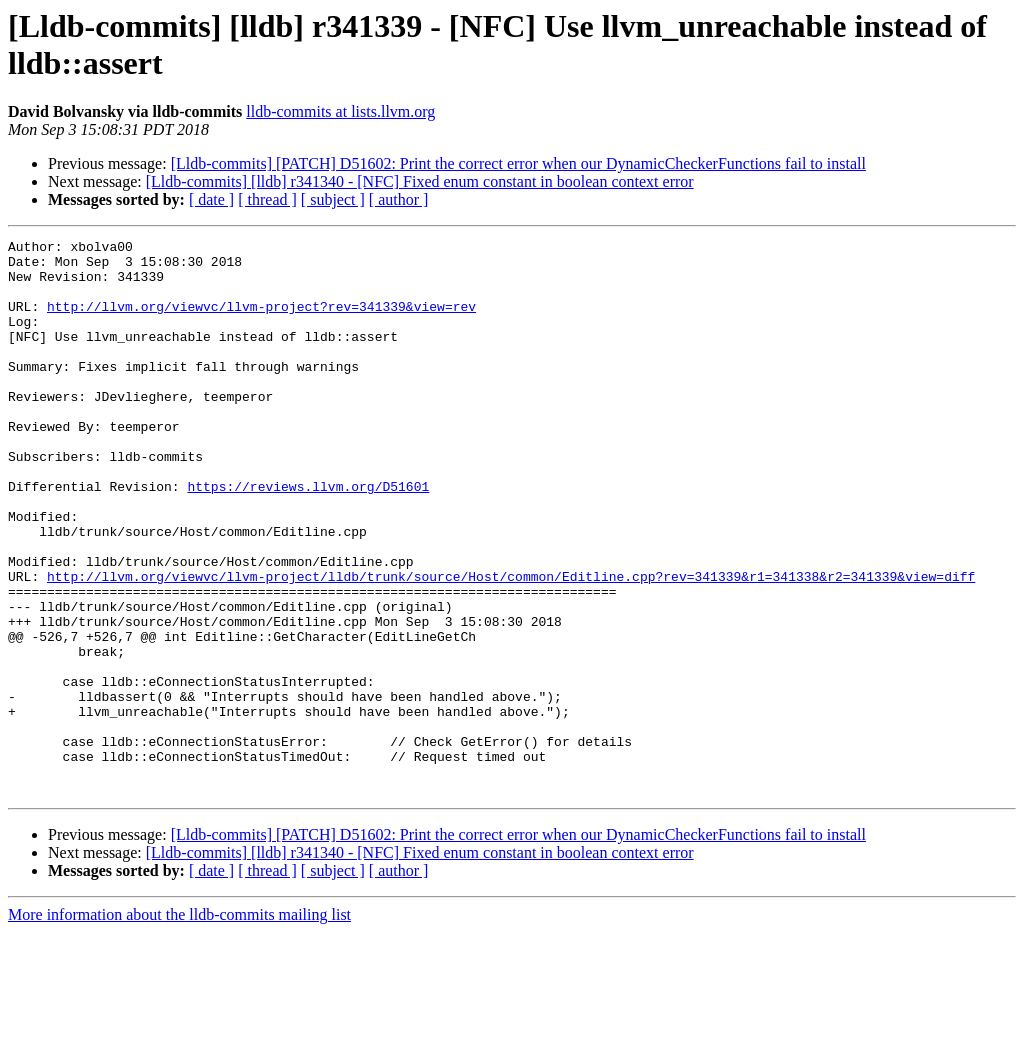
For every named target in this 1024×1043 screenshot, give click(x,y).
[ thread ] (267, 199)
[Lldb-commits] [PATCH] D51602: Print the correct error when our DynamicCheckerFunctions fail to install (518, 163)
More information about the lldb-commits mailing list (179, 1025)
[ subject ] (333, 199)
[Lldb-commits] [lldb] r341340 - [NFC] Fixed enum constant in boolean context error (420, 181)
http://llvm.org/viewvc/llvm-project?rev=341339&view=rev (261, 321)
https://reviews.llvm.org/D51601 (308, 537)
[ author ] (399, 199)
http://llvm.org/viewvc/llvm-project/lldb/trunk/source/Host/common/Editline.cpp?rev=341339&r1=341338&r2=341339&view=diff (511, 645)
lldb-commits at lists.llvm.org (340, 111)
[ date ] (211, 199)
